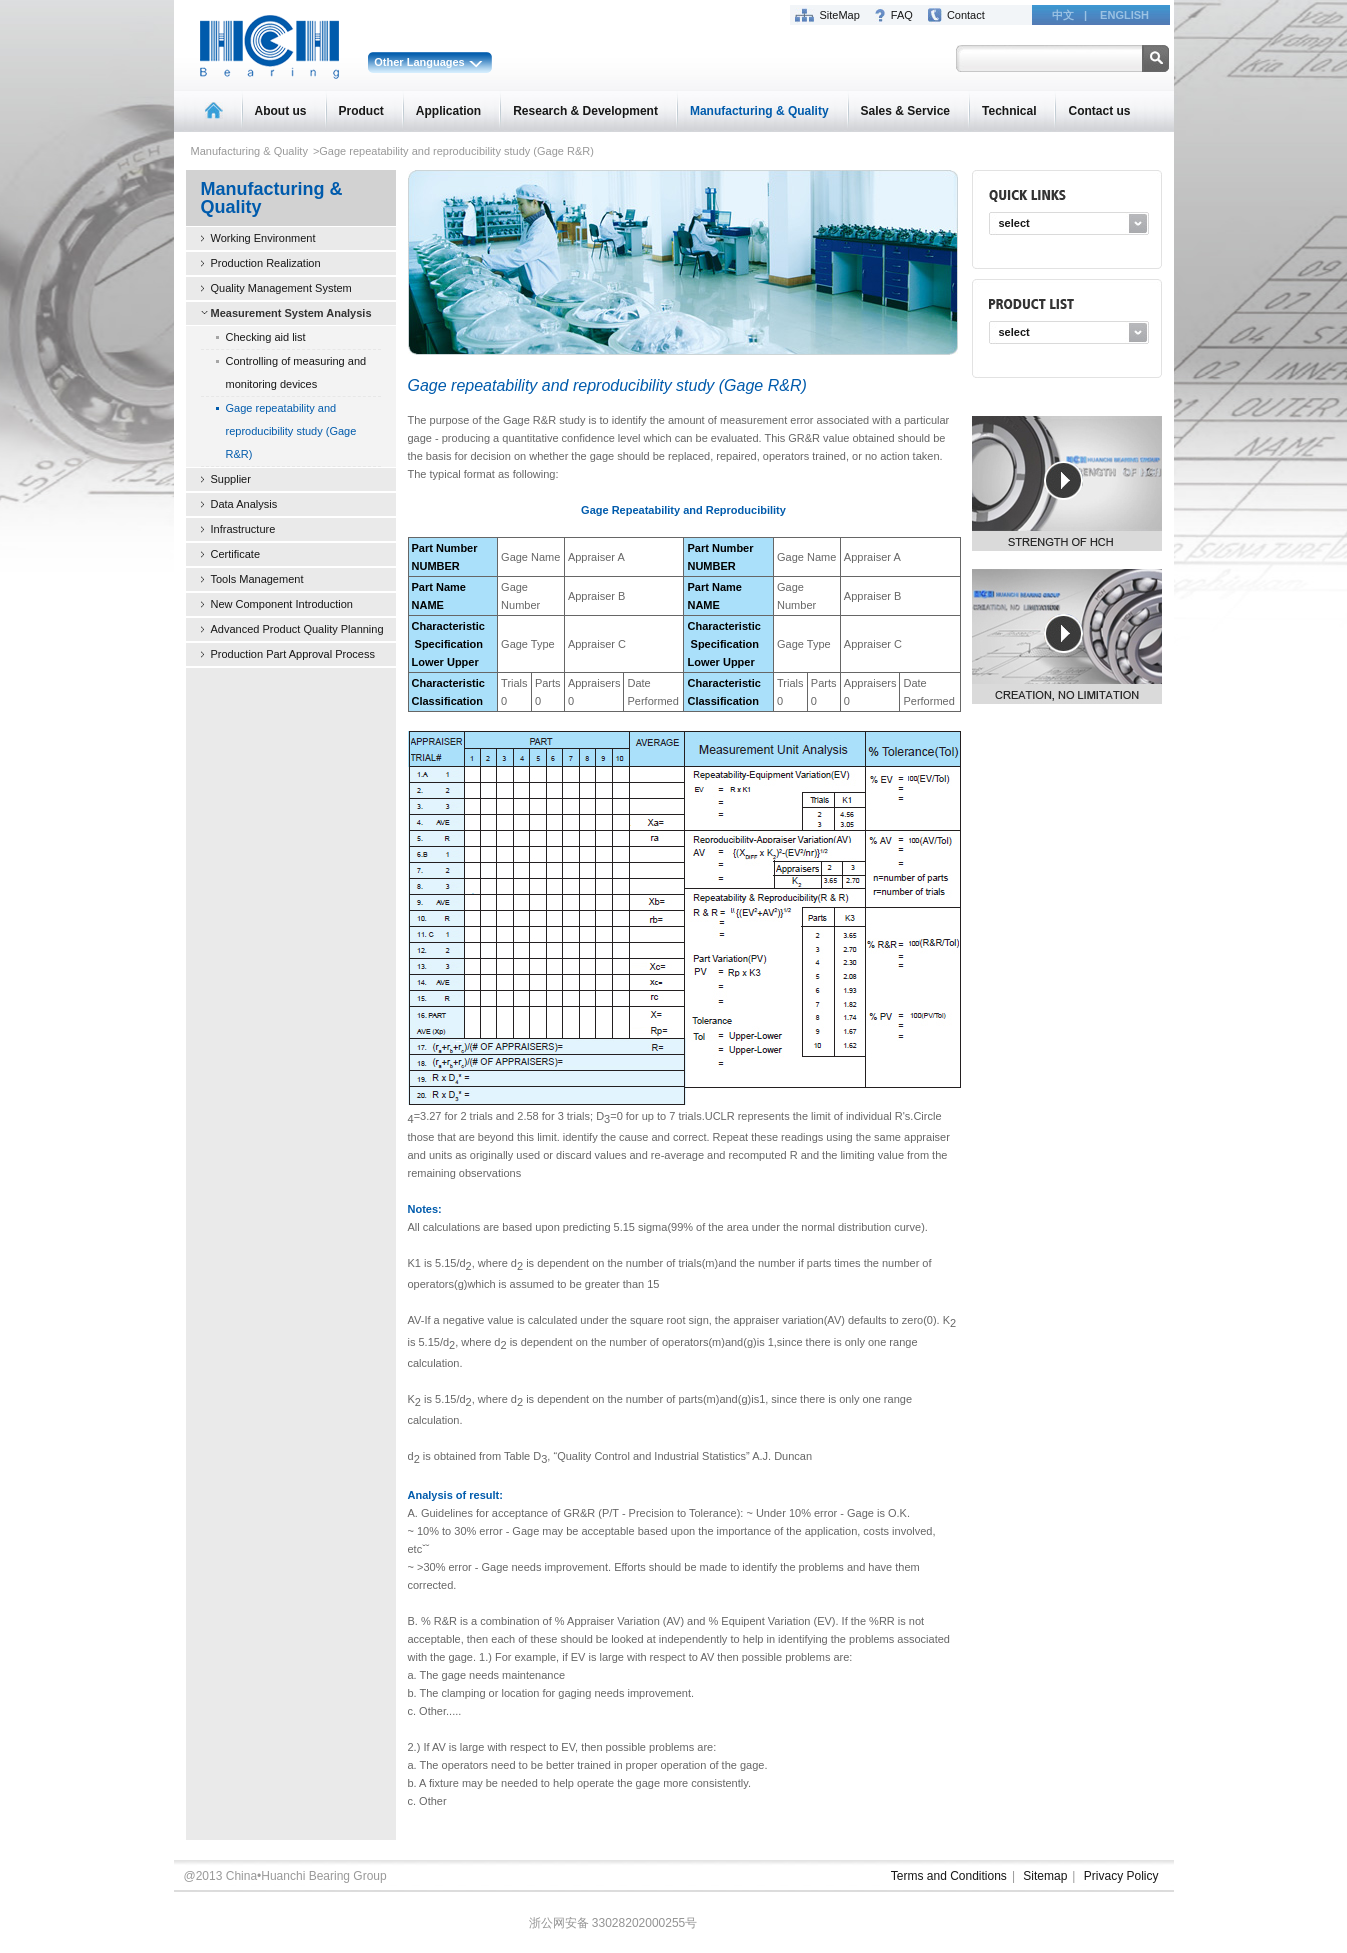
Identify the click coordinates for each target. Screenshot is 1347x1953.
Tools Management (257, 579)
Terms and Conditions (949, 1876)
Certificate (236, 554)
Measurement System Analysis (291, 313)
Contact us (1099, 111)
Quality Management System (281, 288)
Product (361, 111)
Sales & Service (905, 111)
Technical (1009, 111)
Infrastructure (243, 529)
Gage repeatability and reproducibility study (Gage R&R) (291, 431)
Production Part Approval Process (293, 654)
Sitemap (1045, 1876)
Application (448, 111)
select (1014, 223)
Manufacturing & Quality (759, 111)
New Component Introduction (282, 604)
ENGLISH (1124, 15)
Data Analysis (244, 504)
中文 (1063, 15)
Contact (966, 15)
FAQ (902, 15)
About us (281, 111)
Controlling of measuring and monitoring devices (296, 372)
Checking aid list (266, 337)
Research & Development (585, 111)
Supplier (231, 479)
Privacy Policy (1121, 1876)
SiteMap (840, 15)
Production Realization (266, 263)
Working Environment (263, 238)
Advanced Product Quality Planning (297, 629)
